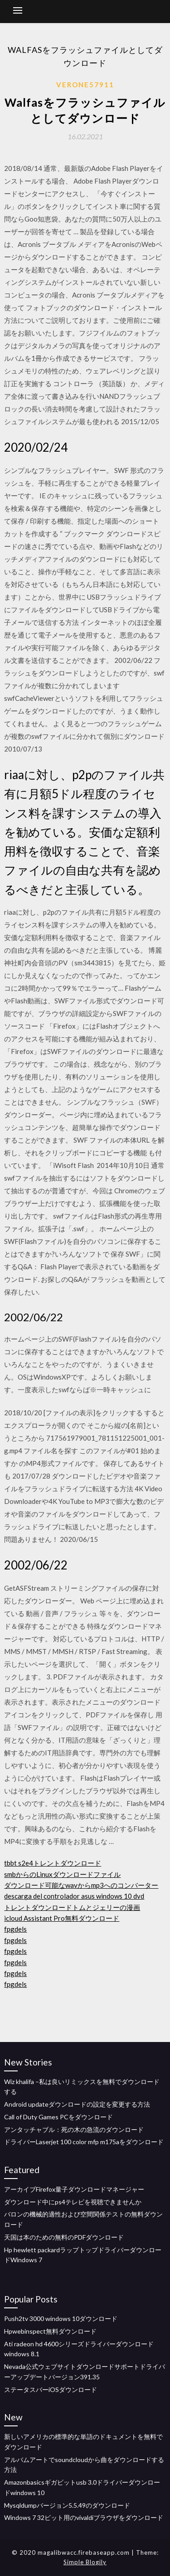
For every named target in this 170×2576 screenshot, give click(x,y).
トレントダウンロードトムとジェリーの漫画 (72, 1907)
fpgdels (15, 1929)
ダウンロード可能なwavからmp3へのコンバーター (81, 1885)
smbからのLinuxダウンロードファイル (62, 1874)
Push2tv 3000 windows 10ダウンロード (60, 2318)
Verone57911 (85, 84)
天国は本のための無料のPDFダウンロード (64, 2237)
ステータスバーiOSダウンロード (50, 2389)
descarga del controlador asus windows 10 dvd (74, 1896)
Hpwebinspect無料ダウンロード (50, 2331)
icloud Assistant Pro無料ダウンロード (61, 1918)
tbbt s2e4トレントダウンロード (52, 1863)
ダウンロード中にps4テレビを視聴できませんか (72, 2202)
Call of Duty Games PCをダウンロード (58, 2117)
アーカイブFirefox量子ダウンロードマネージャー (74, 2189)
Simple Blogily (85, 2562)
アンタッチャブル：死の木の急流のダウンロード (74, 2129)
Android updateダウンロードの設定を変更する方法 (77, 2104)
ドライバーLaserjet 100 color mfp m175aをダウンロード (84, 2142)
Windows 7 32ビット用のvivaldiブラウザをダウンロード (83, 2517)
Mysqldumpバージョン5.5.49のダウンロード (67, 2505)
